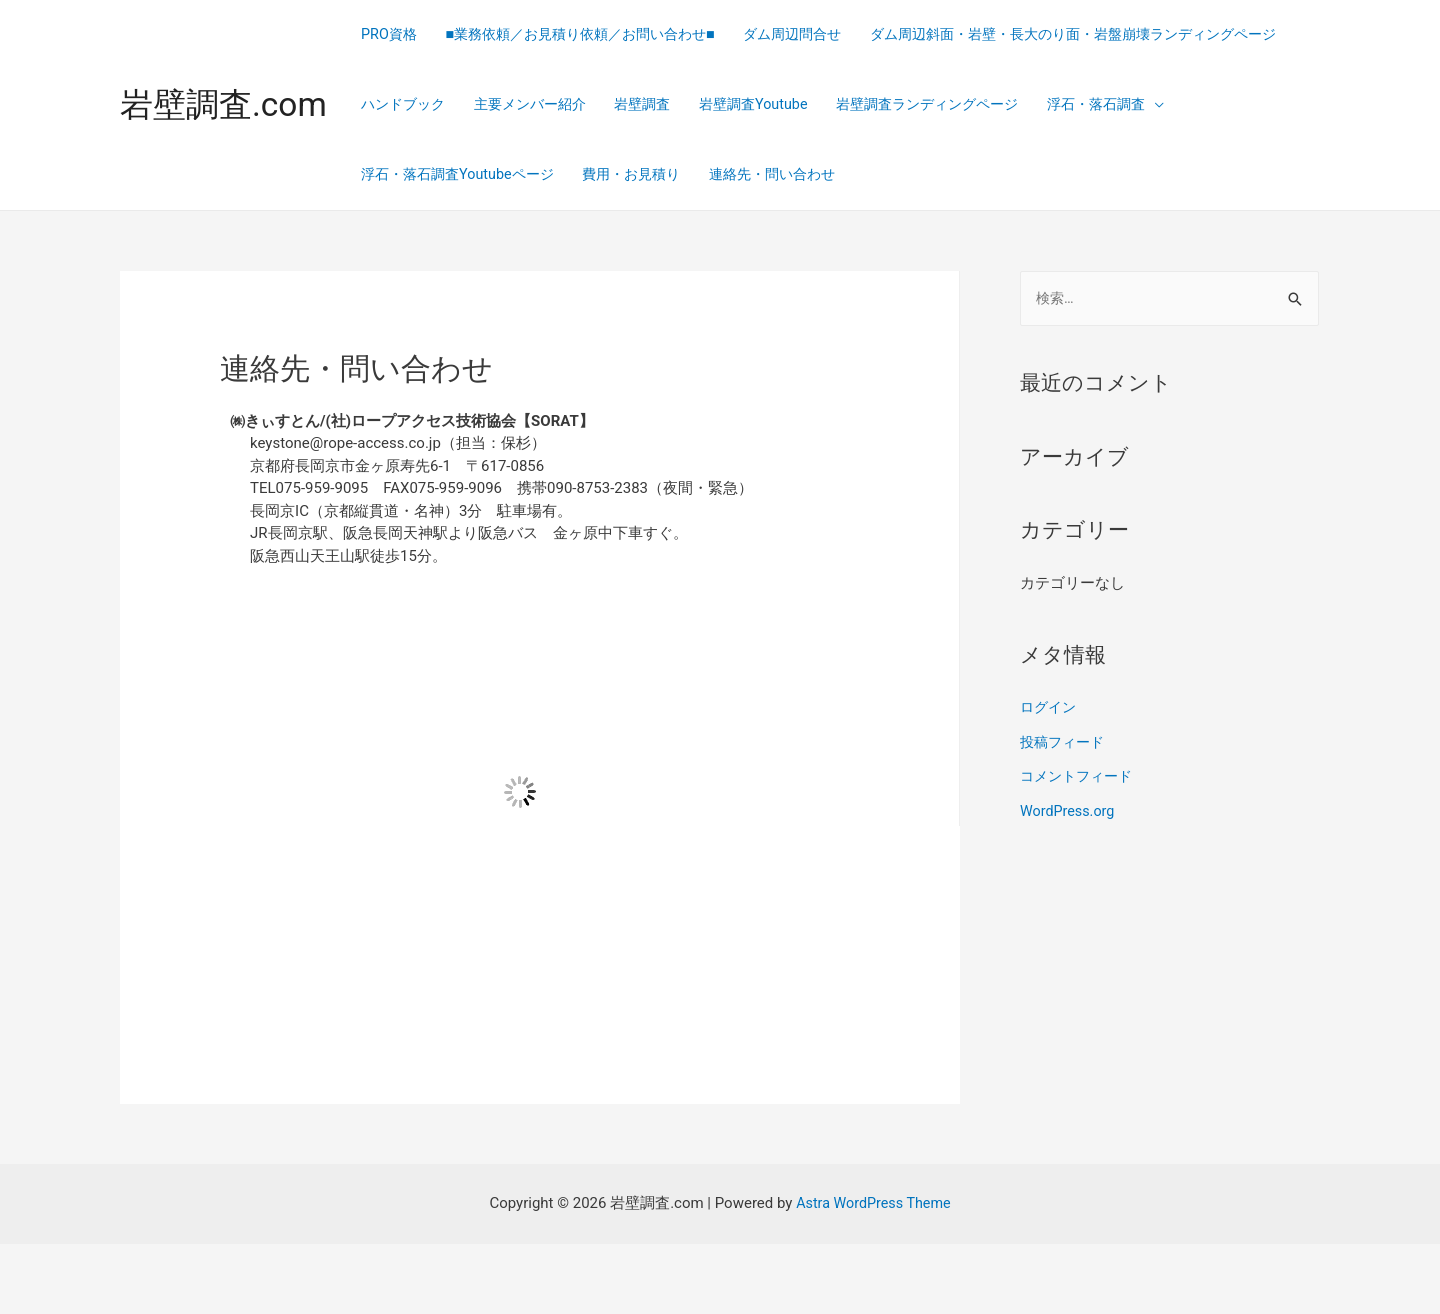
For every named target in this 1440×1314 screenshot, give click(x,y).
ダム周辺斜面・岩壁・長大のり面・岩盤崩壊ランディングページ (590, 105)
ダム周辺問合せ (832, 35)
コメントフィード (1080, 846)
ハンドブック (883, 105)
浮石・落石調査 (795, 175)
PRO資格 (402, 35)
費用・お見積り (1184, 175)
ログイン (1050, 779)
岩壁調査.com (229, 139)
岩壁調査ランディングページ (615, 175)
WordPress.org (1069, 880)
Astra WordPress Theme (874, 1273)
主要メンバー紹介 (1018, 105)
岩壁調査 (1138, 105)
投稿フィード (1065, 812)
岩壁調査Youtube (430, 175)
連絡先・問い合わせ (440, 245)
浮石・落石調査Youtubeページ (999, 175)
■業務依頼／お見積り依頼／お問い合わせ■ (606, 35)
